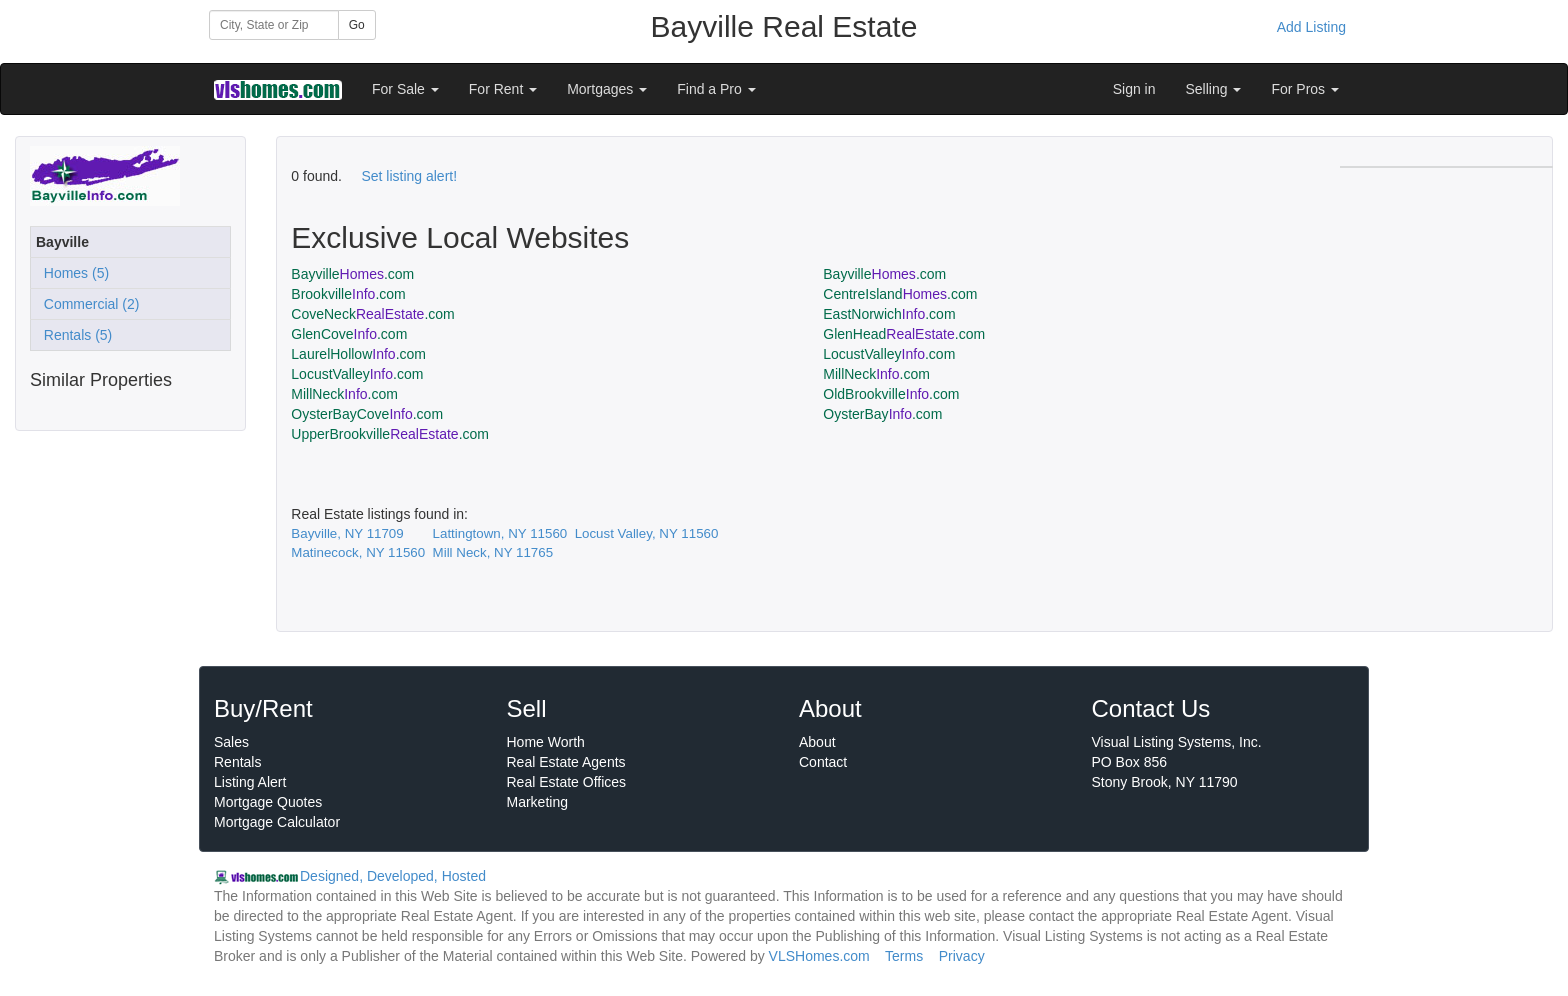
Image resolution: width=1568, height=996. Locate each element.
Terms (904, 956)
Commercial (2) (87, 304)
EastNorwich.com (889, 314)
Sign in (1134, 89)
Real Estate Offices (567, 782)
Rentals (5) (74, 335)
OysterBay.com (882, 414)
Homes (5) (72, 273)
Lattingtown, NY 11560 (500, 533)
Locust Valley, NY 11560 (647, 533)
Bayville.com (352, 274)
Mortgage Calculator (277, 822)
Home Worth (546, 742)
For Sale (405, 89)
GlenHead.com (904, 334)
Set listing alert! (409, 176)
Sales (231, 742)
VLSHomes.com (819, 956)
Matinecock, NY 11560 (358, 552)
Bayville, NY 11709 (347, 533)
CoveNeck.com (372, 314)
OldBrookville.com (891, 394)
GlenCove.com (349, 334)
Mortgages (607, 89)
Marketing (537, 802)
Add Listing (1311, 27)
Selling (1214, 89)
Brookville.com (348, 294)
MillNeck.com (876, 374)
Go (357, 25)
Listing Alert (250, 782)
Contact (823, 762)
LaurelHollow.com (358, 354)
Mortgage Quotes (268, 802)
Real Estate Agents (566, 762)
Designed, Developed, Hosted (393, 876)
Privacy (962, 956)
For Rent (503, 89)
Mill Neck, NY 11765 (493, 552)
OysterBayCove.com (367, 414)
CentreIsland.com (900, 294)
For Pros (1305, 89)
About (817, 742)
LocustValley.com (889, 354)
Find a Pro (716, 89)
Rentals (237, 762)
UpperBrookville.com (390, 434)
